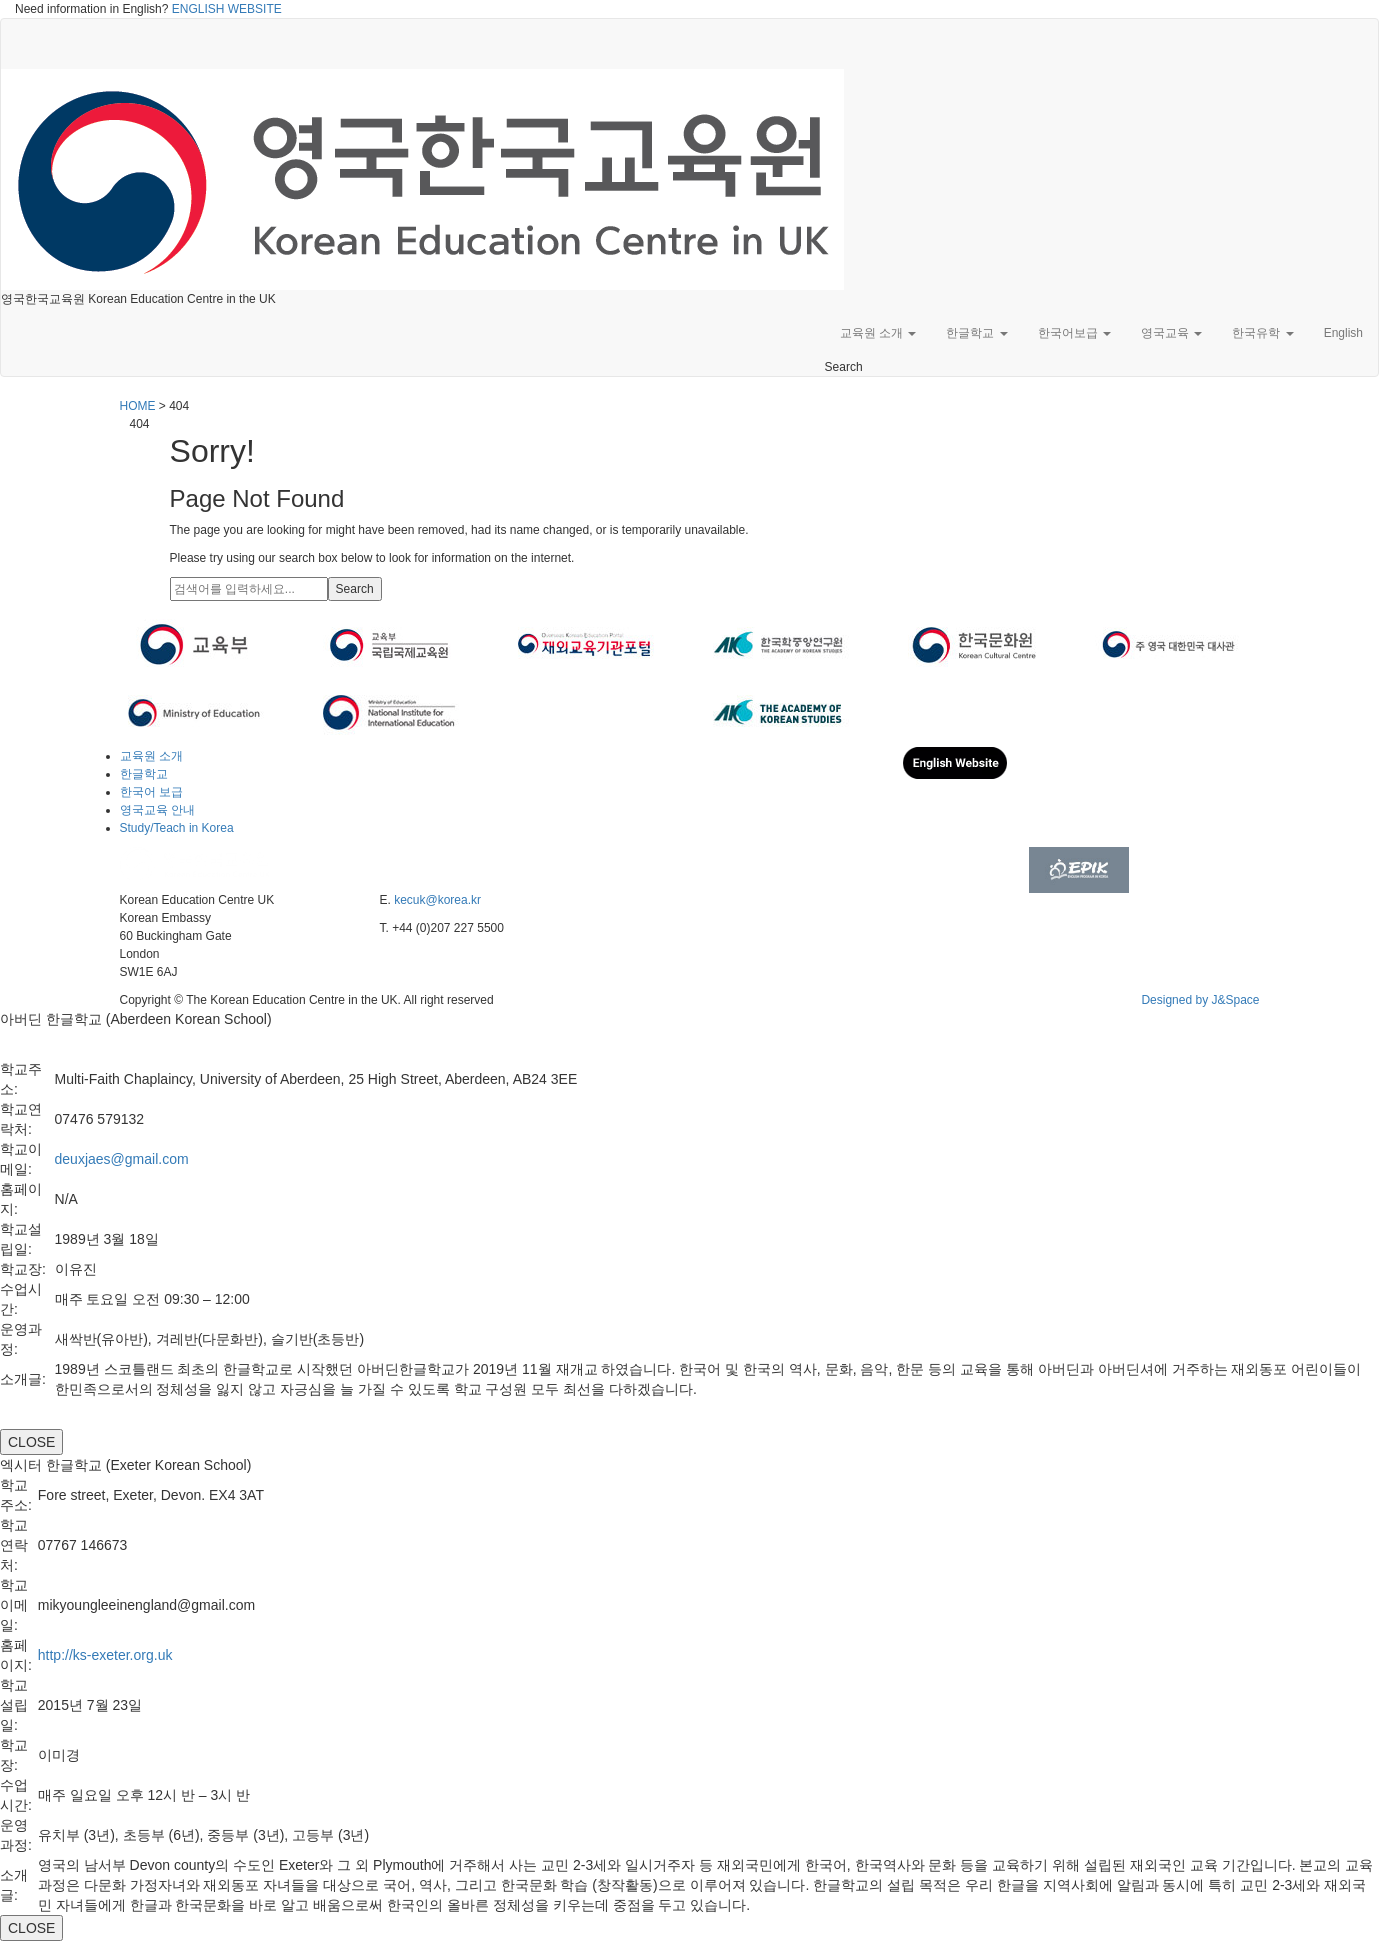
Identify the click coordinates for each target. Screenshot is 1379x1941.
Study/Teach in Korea (177, 828)
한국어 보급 (151, 792)
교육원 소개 (878, 333)
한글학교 (976, 333)
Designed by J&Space (1200, 1000)
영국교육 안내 (157, 810)
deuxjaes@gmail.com (122, 1159)
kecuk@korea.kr (437, 900)
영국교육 (1171, 333)
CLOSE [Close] (31, 1442)
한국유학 (1262, 333)
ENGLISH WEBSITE (227, 9)
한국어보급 (1074, 333)
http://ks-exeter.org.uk (105, 1655)
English (1343, 333)
